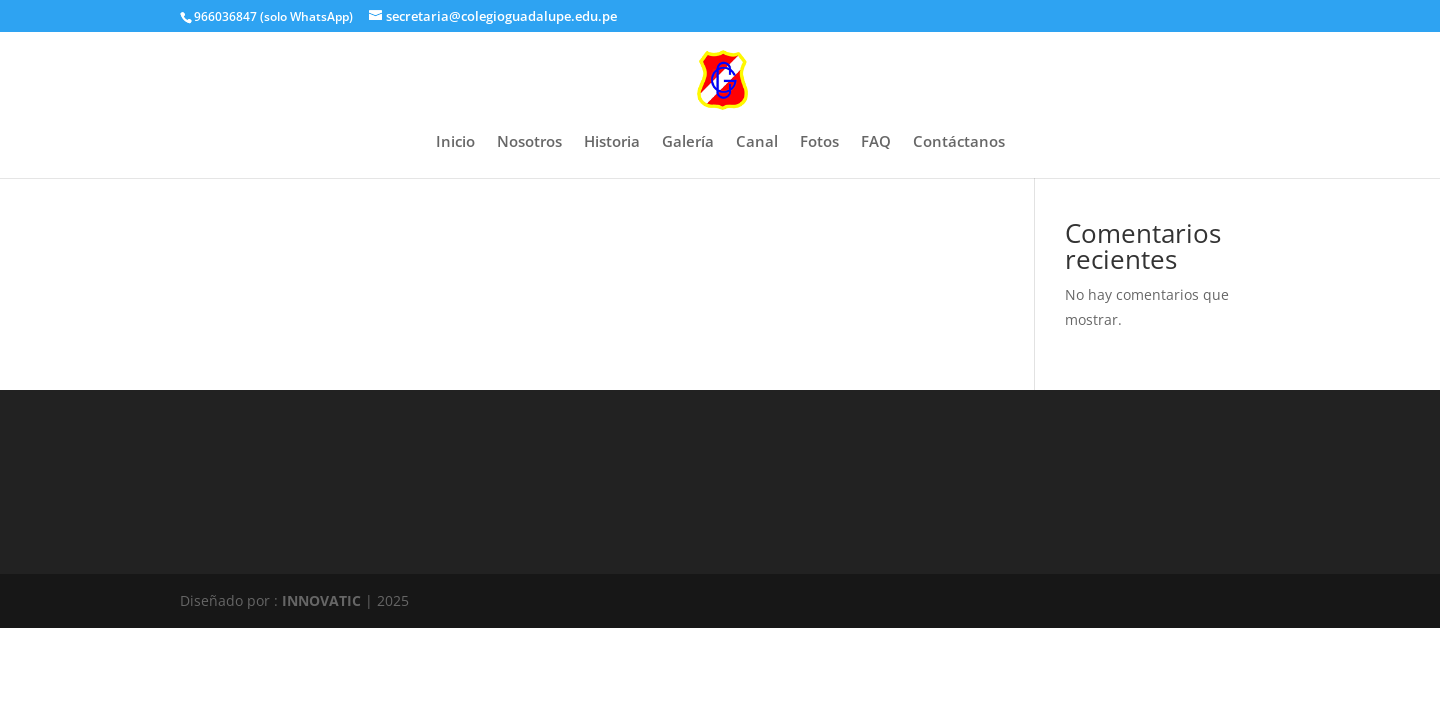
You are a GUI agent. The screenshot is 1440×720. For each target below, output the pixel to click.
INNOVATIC (321, 600)
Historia (612, 142)
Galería (688, 142)
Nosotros (529, 142)
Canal (757, 142)
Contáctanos (959, 142)
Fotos (819, 142)
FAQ (876, 142)
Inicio (455, 142)
